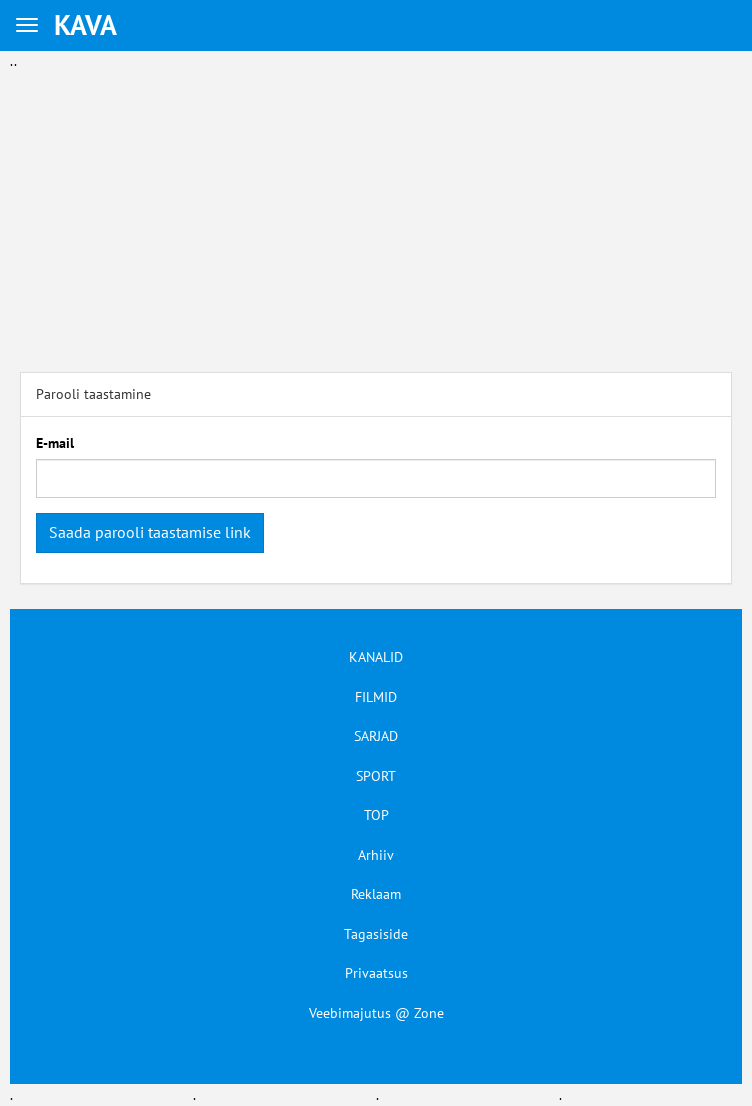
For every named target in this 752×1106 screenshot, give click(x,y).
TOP (376, 815)
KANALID (376, 657)
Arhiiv (376, 855)
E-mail (55, 443)
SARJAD (376, 736)
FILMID (376, 697)
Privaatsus (376, 973)
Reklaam (376, 894)
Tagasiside (376, 934)
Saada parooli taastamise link (150, 532)
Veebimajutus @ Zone (376, 1013)
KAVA (85, 24)
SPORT (376, 776)
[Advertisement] (376, 212)
